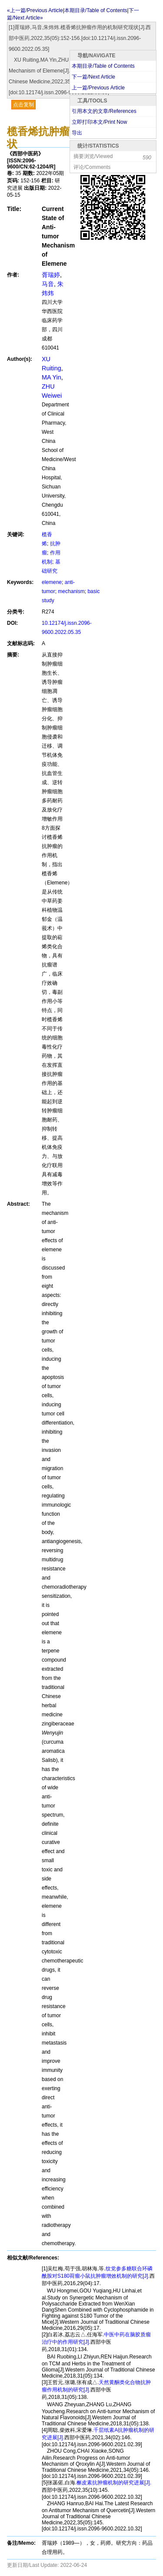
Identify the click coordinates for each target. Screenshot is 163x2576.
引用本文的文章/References (104, 111)
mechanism (71, 591)
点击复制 (23, 105)
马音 (48, 283)
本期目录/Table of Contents (103, 66)
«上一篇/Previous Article (35, 10)
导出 (77, 133)
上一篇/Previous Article (98, 88)
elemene (52, 582)
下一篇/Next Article (93, 77)
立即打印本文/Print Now (99, 122)
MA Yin (51, 377)
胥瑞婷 (51, 274)
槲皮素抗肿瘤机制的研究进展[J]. (114, 2483)
